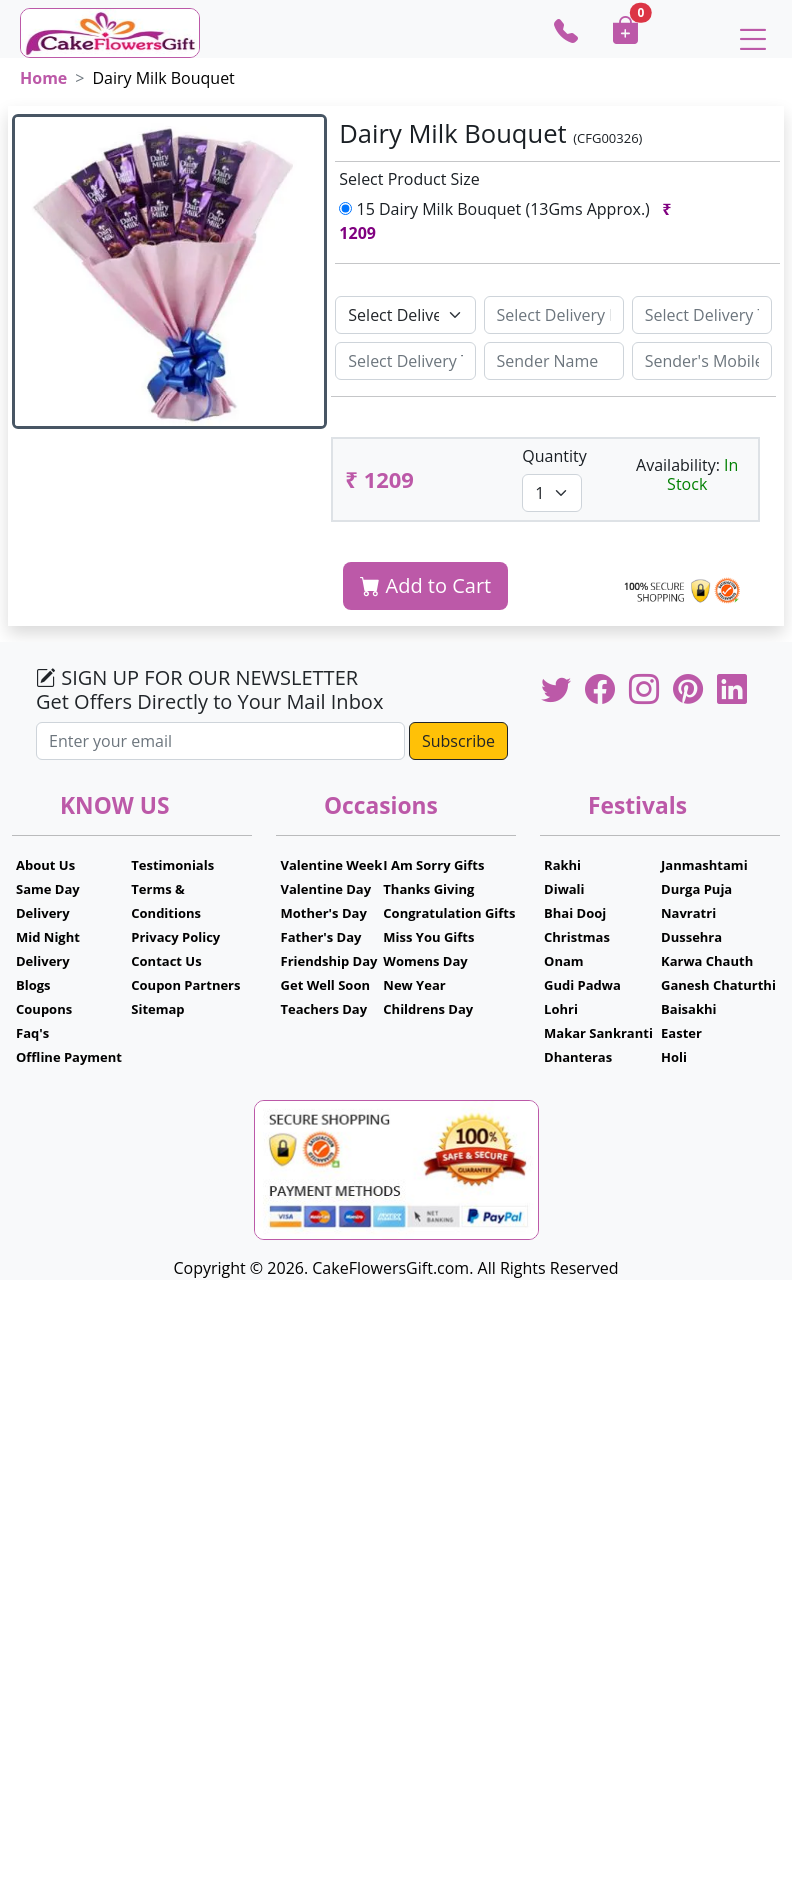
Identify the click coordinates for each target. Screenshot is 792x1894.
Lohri (561, 1009)
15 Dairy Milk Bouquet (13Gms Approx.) (505, 221)
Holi (674, 1057)
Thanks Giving (428, 889)
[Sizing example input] (554, 315)
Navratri (688, 913)
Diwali (564, 889)
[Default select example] (405, 315)
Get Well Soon (325, 985)
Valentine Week (332, 865)
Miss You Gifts (428, 937)
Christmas (577, 937)
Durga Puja (696, 889)
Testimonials (172, 865)
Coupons (44, 1009)
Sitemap (157, 1009)
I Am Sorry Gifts (433, 865)
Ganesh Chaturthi (718, 985)
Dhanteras (578, 1057)
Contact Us (166, 961)
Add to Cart (425, 585)
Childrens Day (428, 1009)
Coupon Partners (185, 985)
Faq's (32, 1033)
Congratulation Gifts (449, 913)
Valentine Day (326, 889)
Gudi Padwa (582, 985)
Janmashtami (704, 865)
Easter (681, 1033)
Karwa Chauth (707, 961)
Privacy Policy (175, 937)
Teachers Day (324, 1009)
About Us (45, 865)
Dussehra (691, 937)
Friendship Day (329, 961)
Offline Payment (69, 1057)
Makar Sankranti (598, 1033)
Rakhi (562, 865)
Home (43, 78)
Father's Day (321, 937)
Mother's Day (324, 913)
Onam (564, 961)
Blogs (33, 985)
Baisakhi (688, 1009)
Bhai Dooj (575, 913)
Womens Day (425, 961)
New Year (414, 985)
